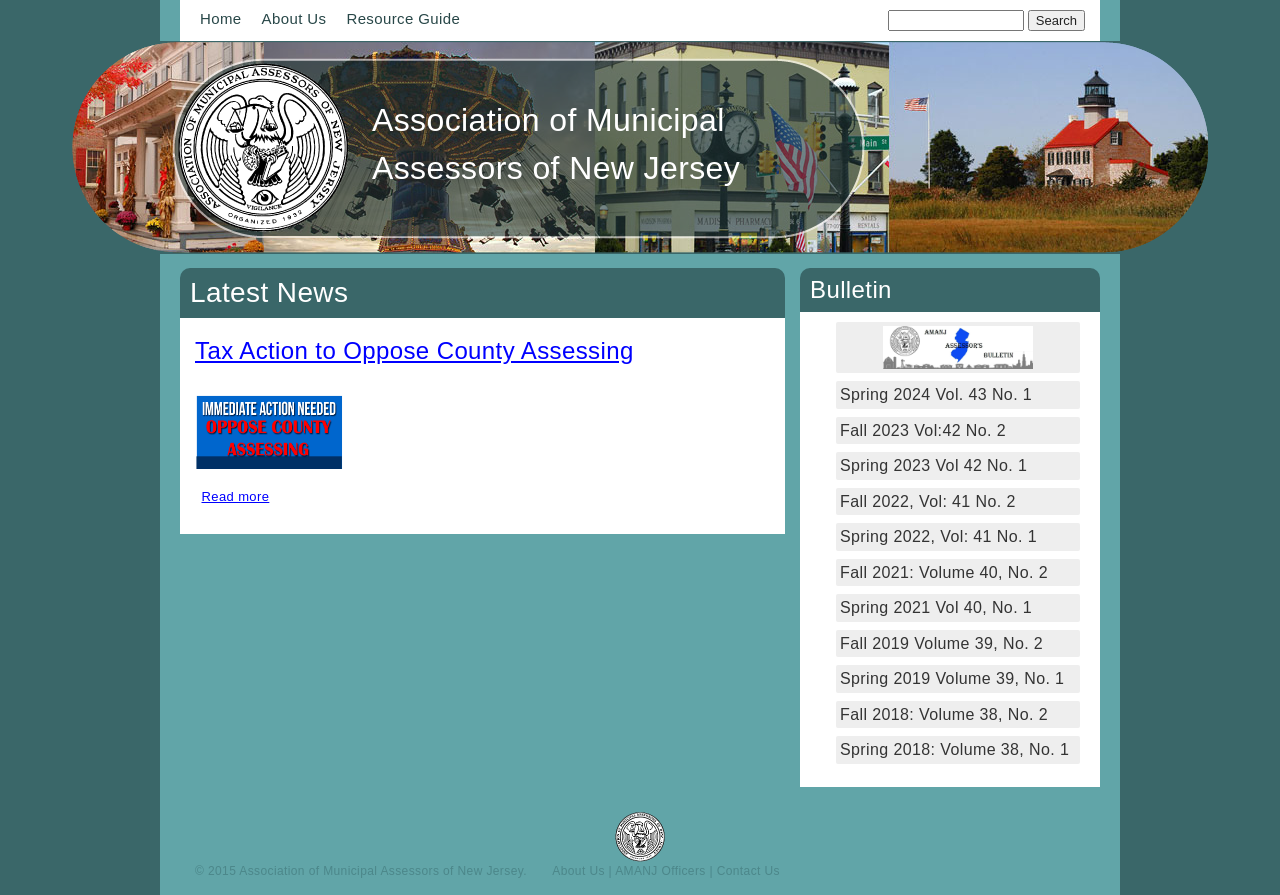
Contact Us (748, 871)
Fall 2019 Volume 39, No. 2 (941, 643)
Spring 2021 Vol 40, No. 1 (936, 607)
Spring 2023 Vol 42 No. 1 (933, 465)
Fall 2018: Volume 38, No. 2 (944, 714)
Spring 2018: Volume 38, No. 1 (957, 749)
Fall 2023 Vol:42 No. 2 (923, 430)
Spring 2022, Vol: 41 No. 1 (938, 536)
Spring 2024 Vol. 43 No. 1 (936, 394)
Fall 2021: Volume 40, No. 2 (944, 572)
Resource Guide (403, 18)
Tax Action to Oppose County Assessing (414, 350)
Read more (236, 496)
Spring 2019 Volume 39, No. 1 (952, 678)
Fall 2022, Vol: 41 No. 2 (928, 501)
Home (221, 18)
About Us (294, 18)
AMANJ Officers (660, 871)
